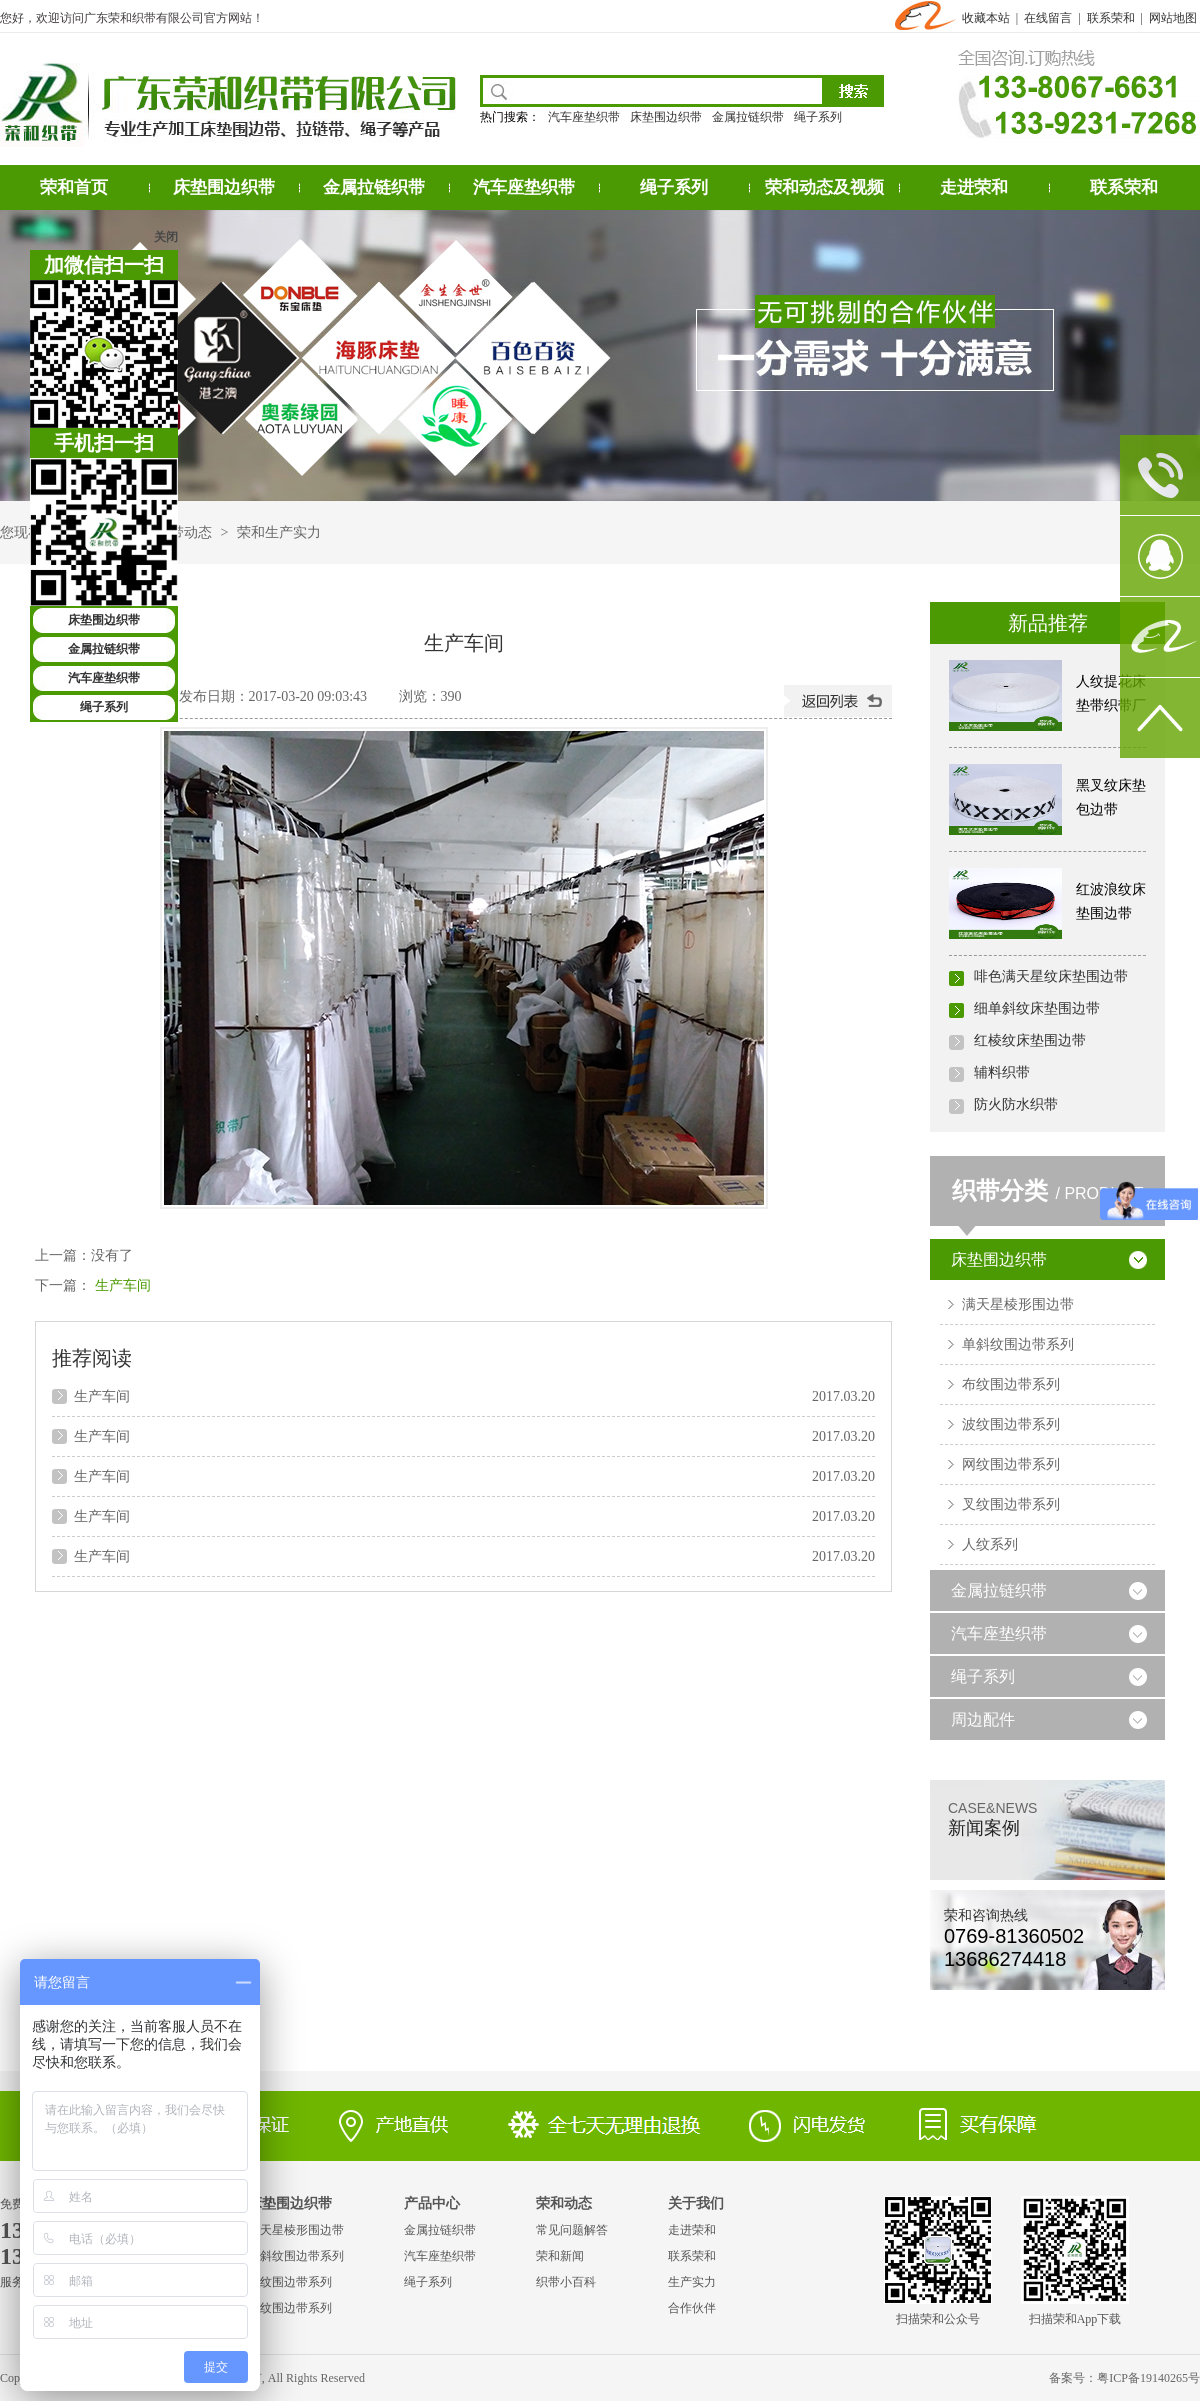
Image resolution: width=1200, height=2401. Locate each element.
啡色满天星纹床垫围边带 (1051, 976)
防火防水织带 (1016, 1104)
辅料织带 (1002, 1072)
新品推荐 (1048, 623)
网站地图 (1173, 18)
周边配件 (983, 1719)
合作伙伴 (692, 2308)
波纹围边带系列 (1011, 1424)
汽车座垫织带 (584, 117)
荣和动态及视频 (824, 187)
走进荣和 (974, 187)
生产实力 (692, 2282)
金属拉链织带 (748, 117)
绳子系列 (818, 117)
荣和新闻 (560, 2256)
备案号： (1073, 2378)
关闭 (166, 237)
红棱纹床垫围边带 (1030, 1040)
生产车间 (123, 1285)
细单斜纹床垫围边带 (1037, 1008)
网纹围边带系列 (1011, 1464)
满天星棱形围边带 (1018, 1304)
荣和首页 (74, 187)
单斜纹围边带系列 (1018, 1344)
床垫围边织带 (666, 117)
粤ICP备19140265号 (1148, 2378)
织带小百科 (566, 2282)
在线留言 (1048, 18)
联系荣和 (1111, 18)
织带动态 (184, 532)
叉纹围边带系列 (1011, 1504)
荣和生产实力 (279, 532)
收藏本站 (986, 18)
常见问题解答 (572, 2230)
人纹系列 (990, 1544)
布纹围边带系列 (1011, 1384)
